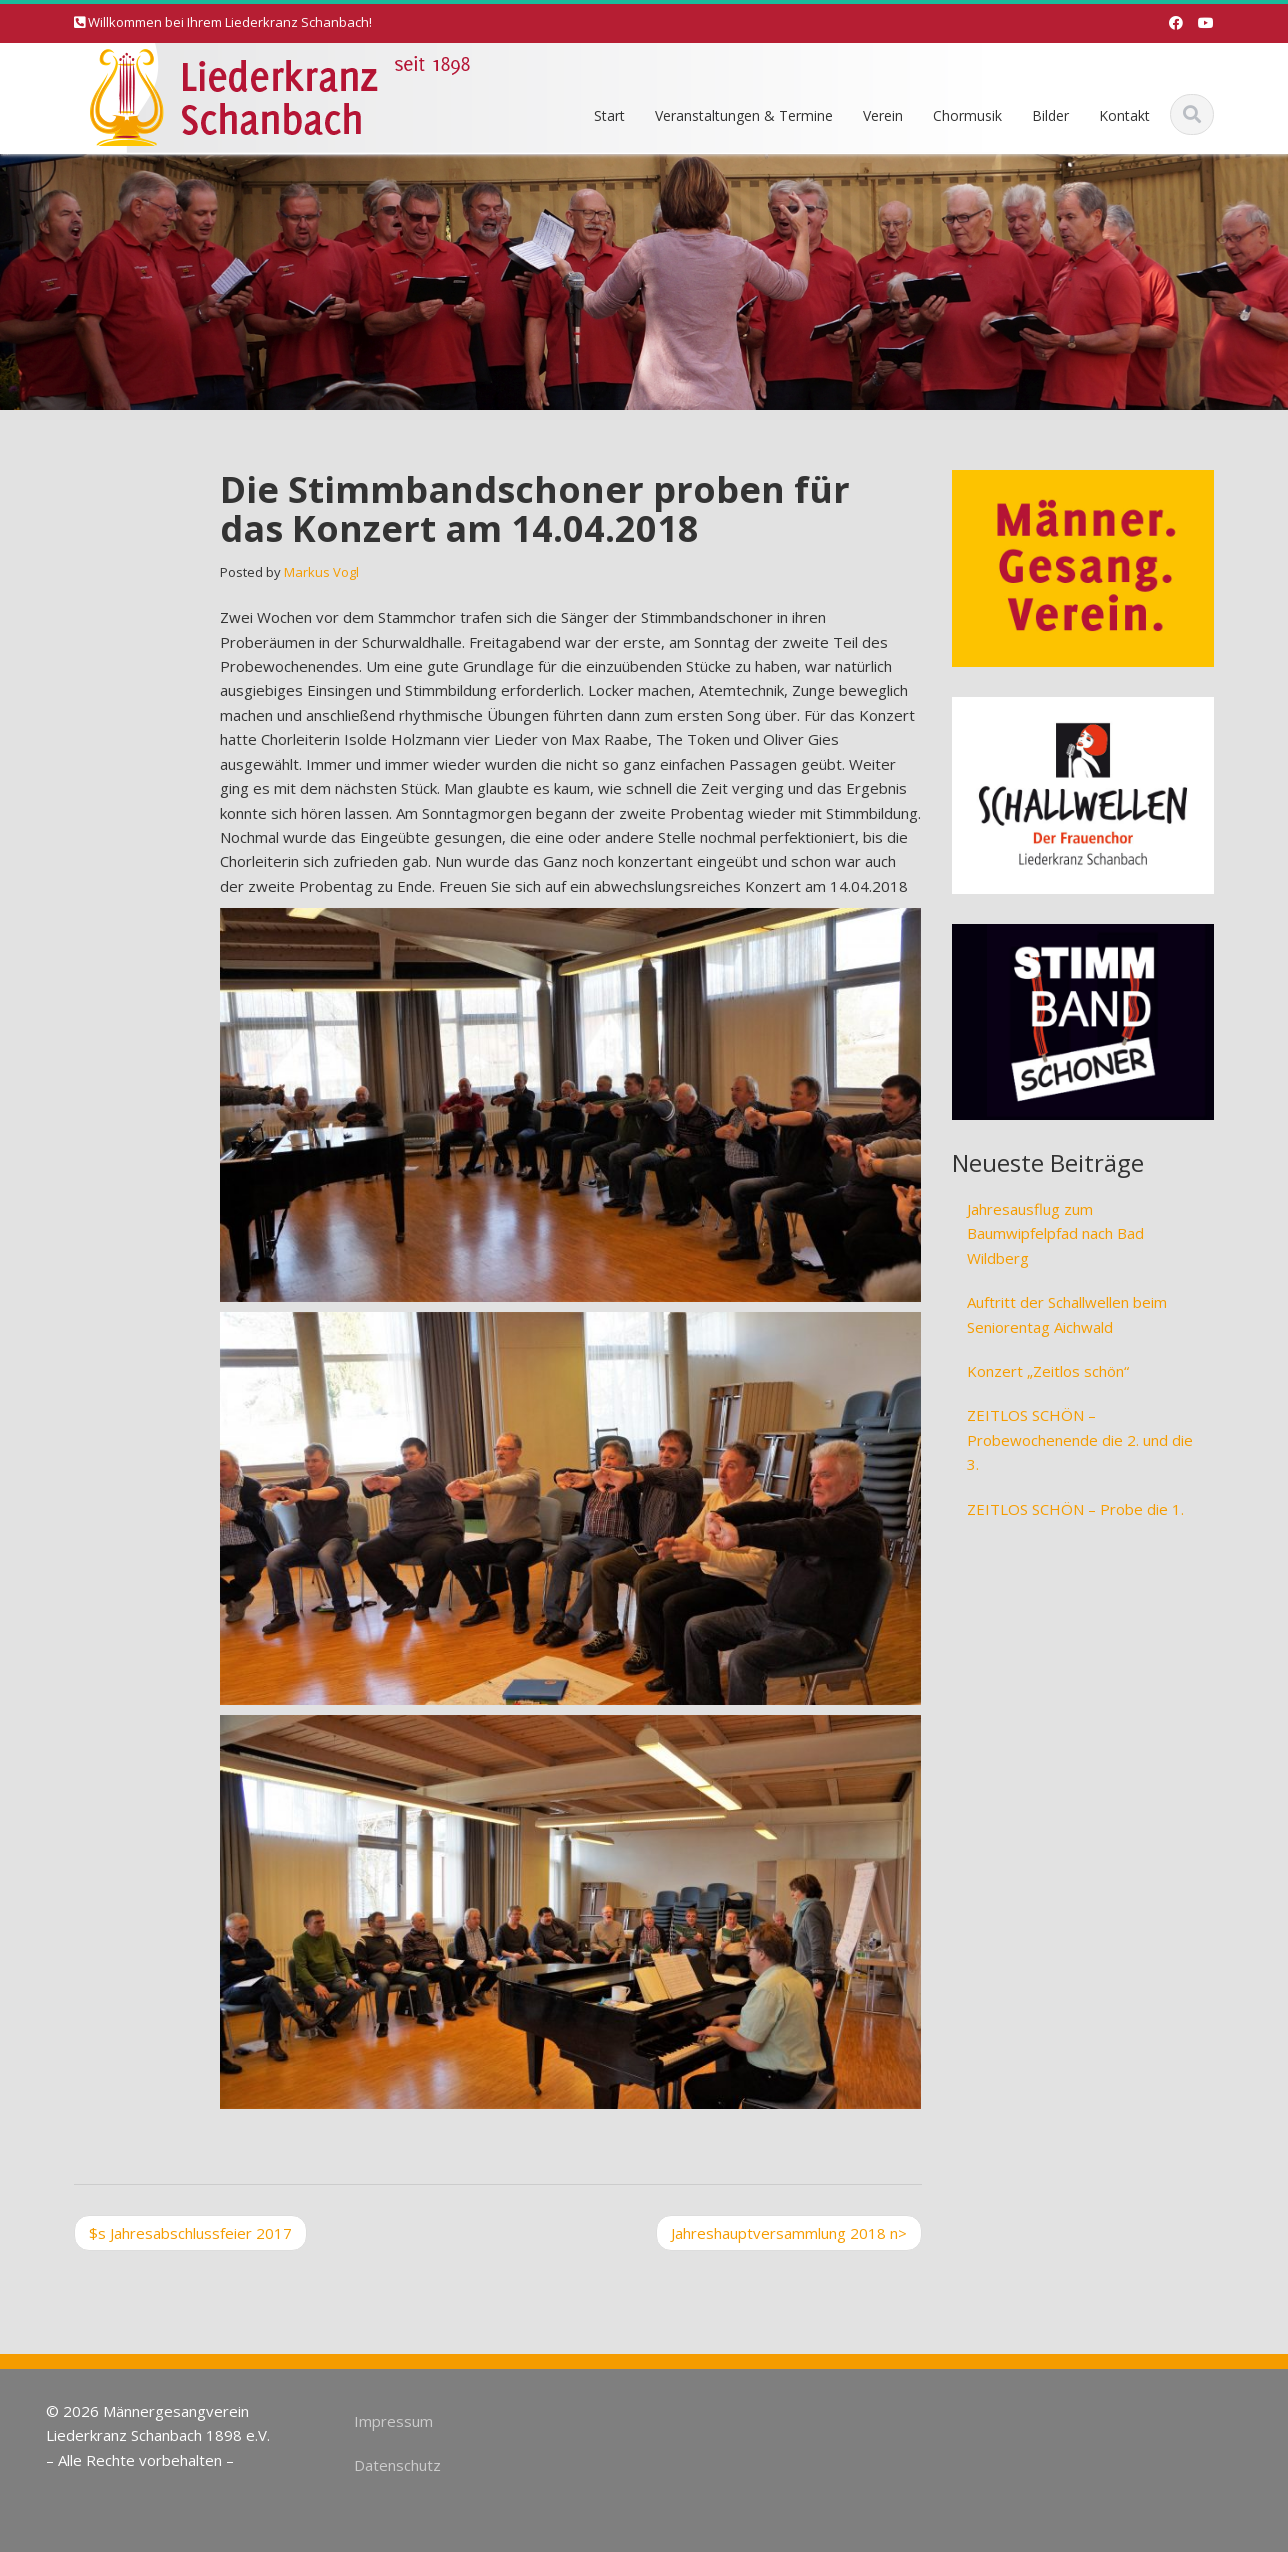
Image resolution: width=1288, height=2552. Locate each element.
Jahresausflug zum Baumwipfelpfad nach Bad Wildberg (1055, 1233)
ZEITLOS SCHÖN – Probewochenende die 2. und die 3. (1080, 1439)
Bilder (1050, 115)
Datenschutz (391, 2465)
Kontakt (1124, 115)
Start (609, 115)
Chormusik (967, 115)
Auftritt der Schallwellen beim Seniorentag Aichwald (1067, 1314)
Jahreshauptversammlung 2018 (789, 2233)
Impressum (387, 2421)
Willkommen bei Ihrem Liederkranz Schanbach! (230, 22)
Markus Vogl (321, 572)
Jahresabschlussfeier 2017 (190, 2233)
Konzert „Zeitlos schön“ (1048, 1371)
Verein (883, 115)
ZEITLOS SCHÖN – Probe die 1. (1075, 1509)
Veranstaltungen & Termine (744, 115)
